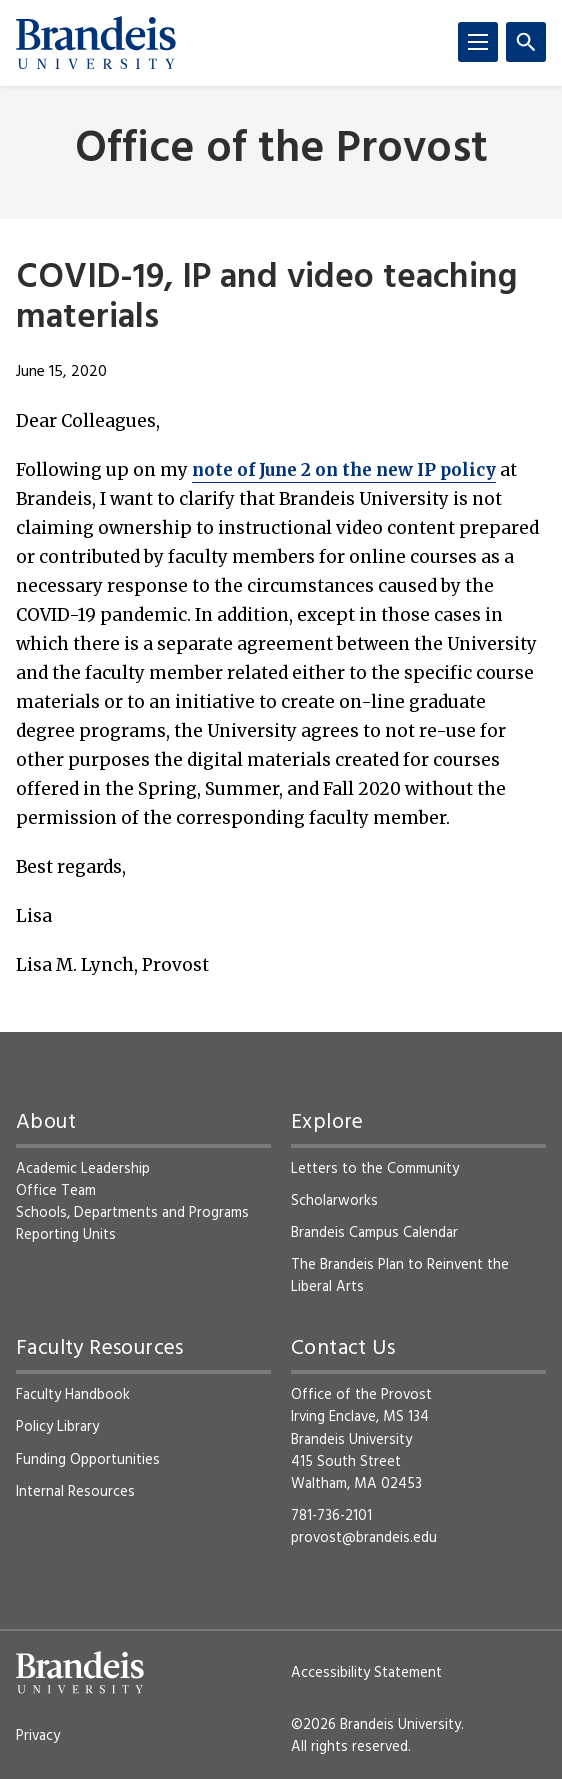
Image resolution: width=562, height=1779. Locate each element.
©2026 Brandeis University (376, 1725)
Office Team (56, 1191)
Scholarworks (334, 1201)
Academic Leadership (83, 1169)
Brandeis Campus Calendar (374, 1233)
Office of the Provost (281, 150)
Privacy (38, 1736)
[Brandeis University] (96, 43)
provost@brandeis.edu (364, 1538)
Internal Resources (75, 1492)
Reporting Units (66, 1235)
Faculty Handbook (73, 1395)
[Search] (526, 42)
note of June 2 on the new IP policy (344, 470)
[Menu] (478, 42)
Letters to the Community (375, 1169)
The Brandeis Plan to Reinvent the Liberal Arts (400, 1276)
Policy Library (57, 1427)
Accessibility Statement (366, 1673)
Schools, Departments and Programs (132, 1213)
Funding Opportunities (88, 1460)
